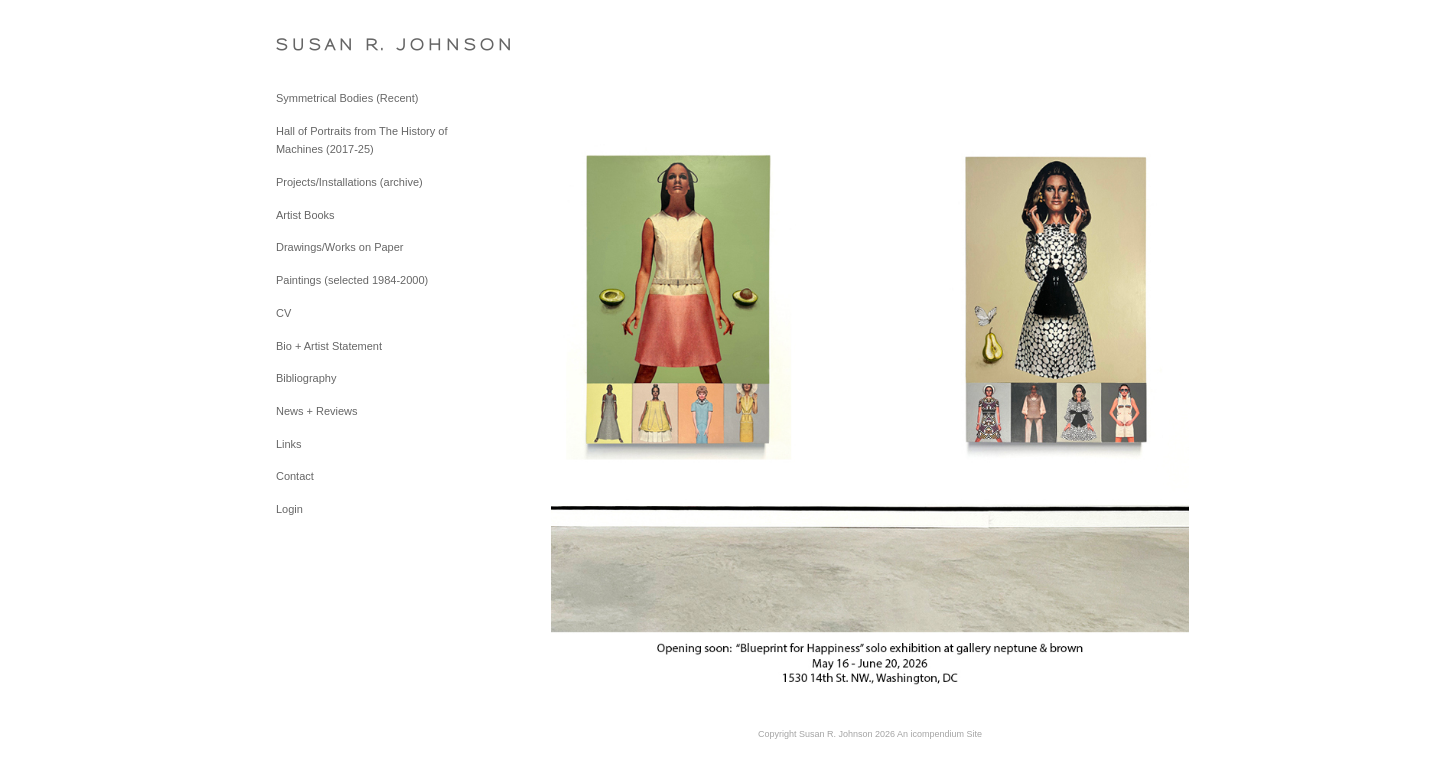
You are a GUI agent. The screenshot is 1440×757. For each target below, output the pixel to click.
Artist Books (305, 215)
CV (283, 313)
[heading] (326, 44)
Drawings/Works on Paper (340, 247)
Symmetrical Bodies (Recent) (347, 98)
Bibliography (306, 378)
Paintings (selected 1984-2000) (352, 280)
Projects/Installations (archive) (349, 182)
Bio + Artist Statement (329, 346)
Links (289, 444)
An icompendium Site (939, 734)
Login (289, 509)
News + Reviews (317, 411)
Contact (295, 476)
